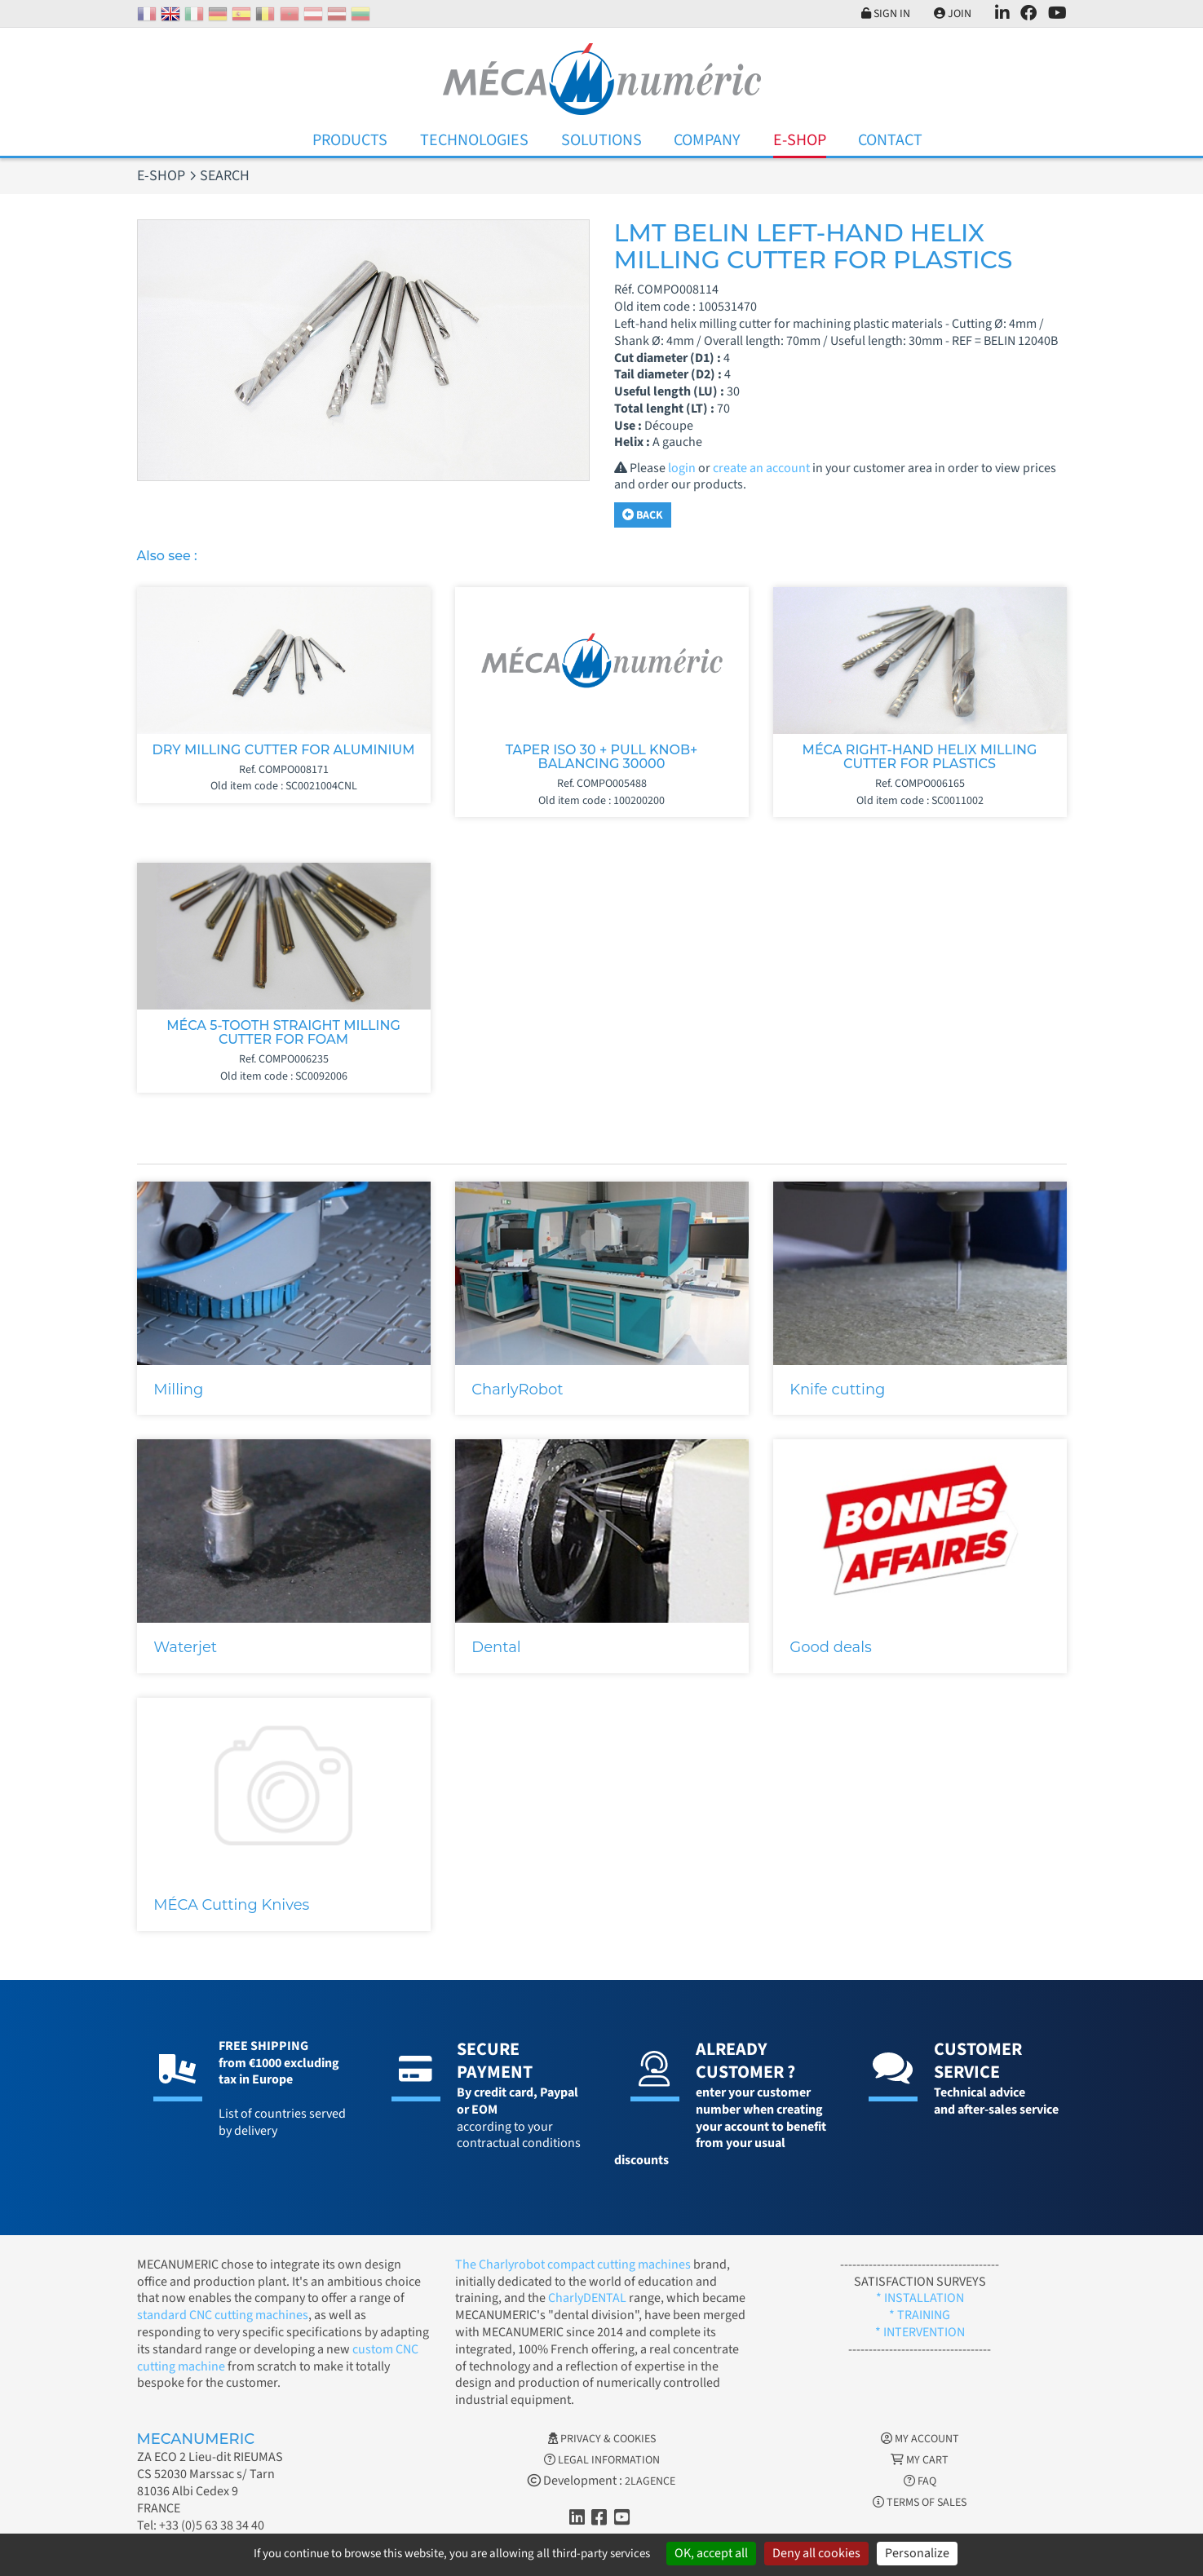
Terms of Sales (919, 2502)
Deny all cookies (816, 2553)
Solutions (601, 140)
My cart (920, 2460)
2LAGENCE (650, 2481)
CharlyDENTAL (588, 2298)
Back (642, 515)
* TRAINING (919, 2315)
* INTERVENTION (920, 2332)
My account (920, 2439)
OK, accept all (711, 2553)
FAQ (920, 2481)
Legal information (602, 2460)
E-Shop (799, 140)
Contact (890, 140)
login (682, 468)
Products (349, 140)
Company (707, 140)
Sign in (885, 14)
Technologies (474, 140)
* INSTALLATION (920, 2298)
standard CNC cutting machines (222, 2315)
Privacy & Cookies (602, 2439)
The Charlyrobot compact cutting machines (573, 2264)
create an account (761, 468)
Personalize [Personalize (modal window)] (917, 2553)
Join (952, 14)
